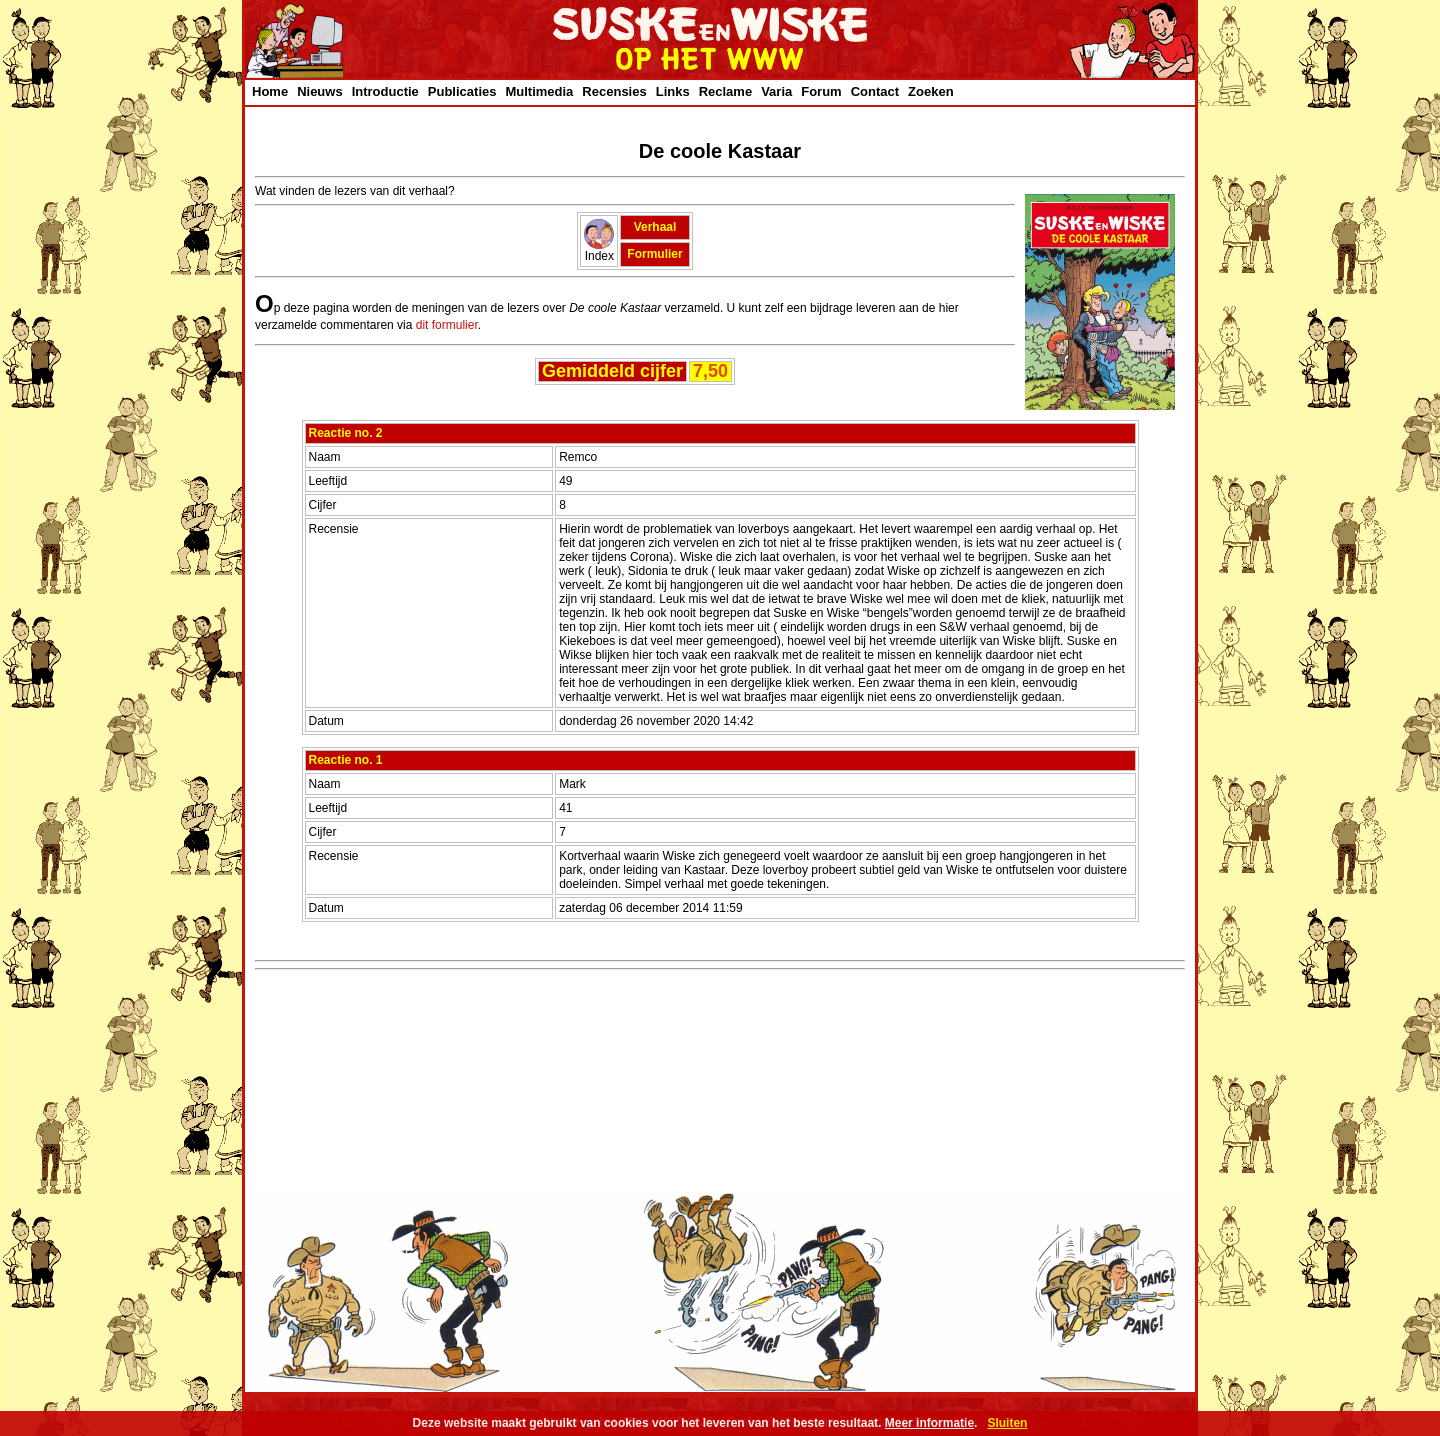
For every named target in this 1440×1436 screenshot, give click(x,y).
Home (270, 91)
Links (673, 91)
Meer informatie (929, 1423)
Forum (821, 91)
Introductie (385, 91)
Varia (776, 91)
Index (599, 250)
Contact (875, 91)
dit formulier (447, 325)
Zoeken (931, 91)
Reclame (725, 91)
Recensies (614, 91)
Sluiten (1007, 1423)
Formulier (654, 254)
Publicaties (462, 91)
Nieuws (320, 91)
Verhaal (655, 227)
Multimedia (539, 91)
